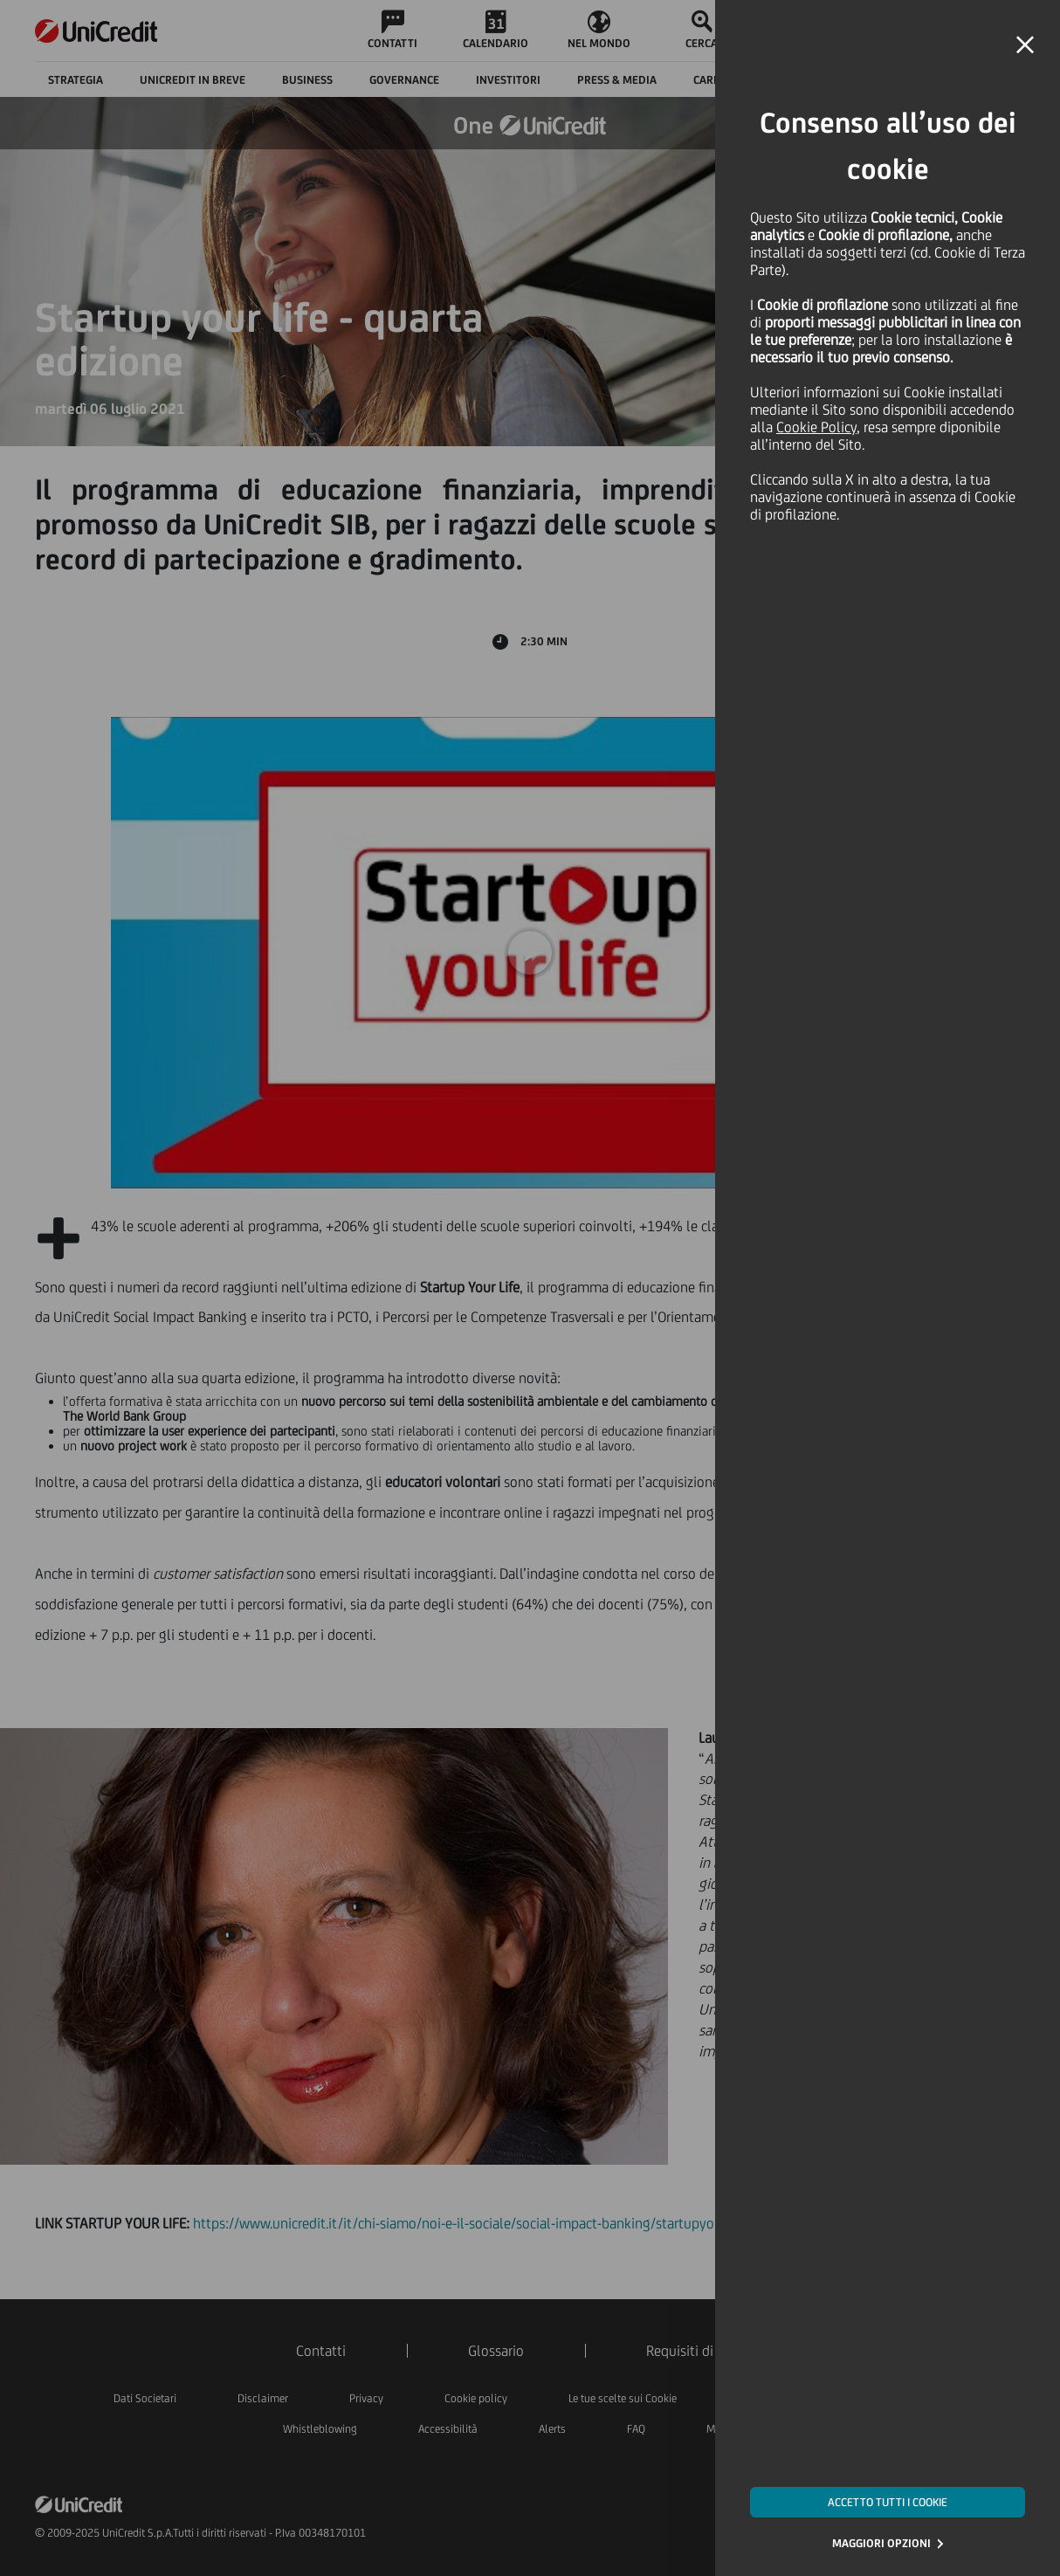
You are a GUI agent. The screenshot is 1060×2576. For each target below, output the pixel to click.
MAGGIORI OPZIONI (881, 2543)
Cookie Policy (816, 427)
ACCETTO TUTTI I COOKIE (887, 2502)
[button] (1025, 45)
